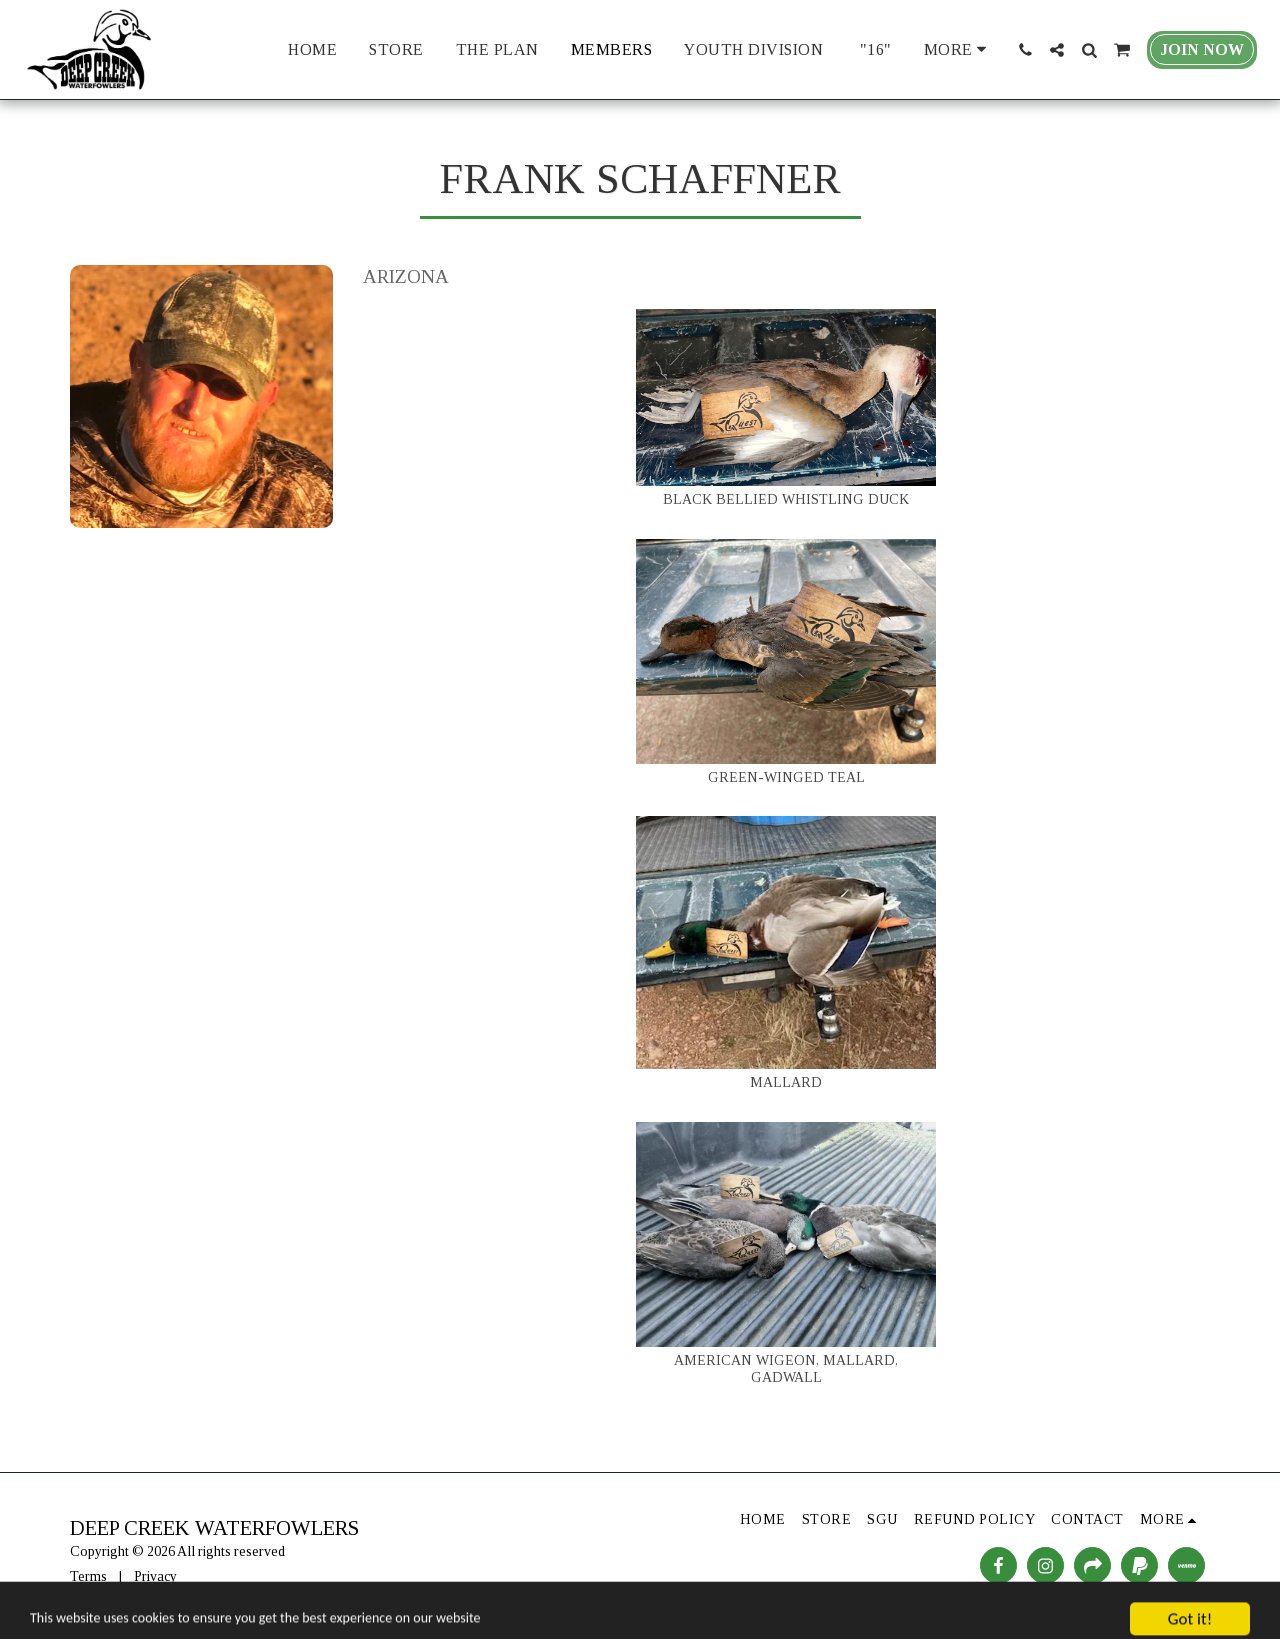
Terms (88, 1576)
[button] (1025, 50)
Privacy (155, 1576)
